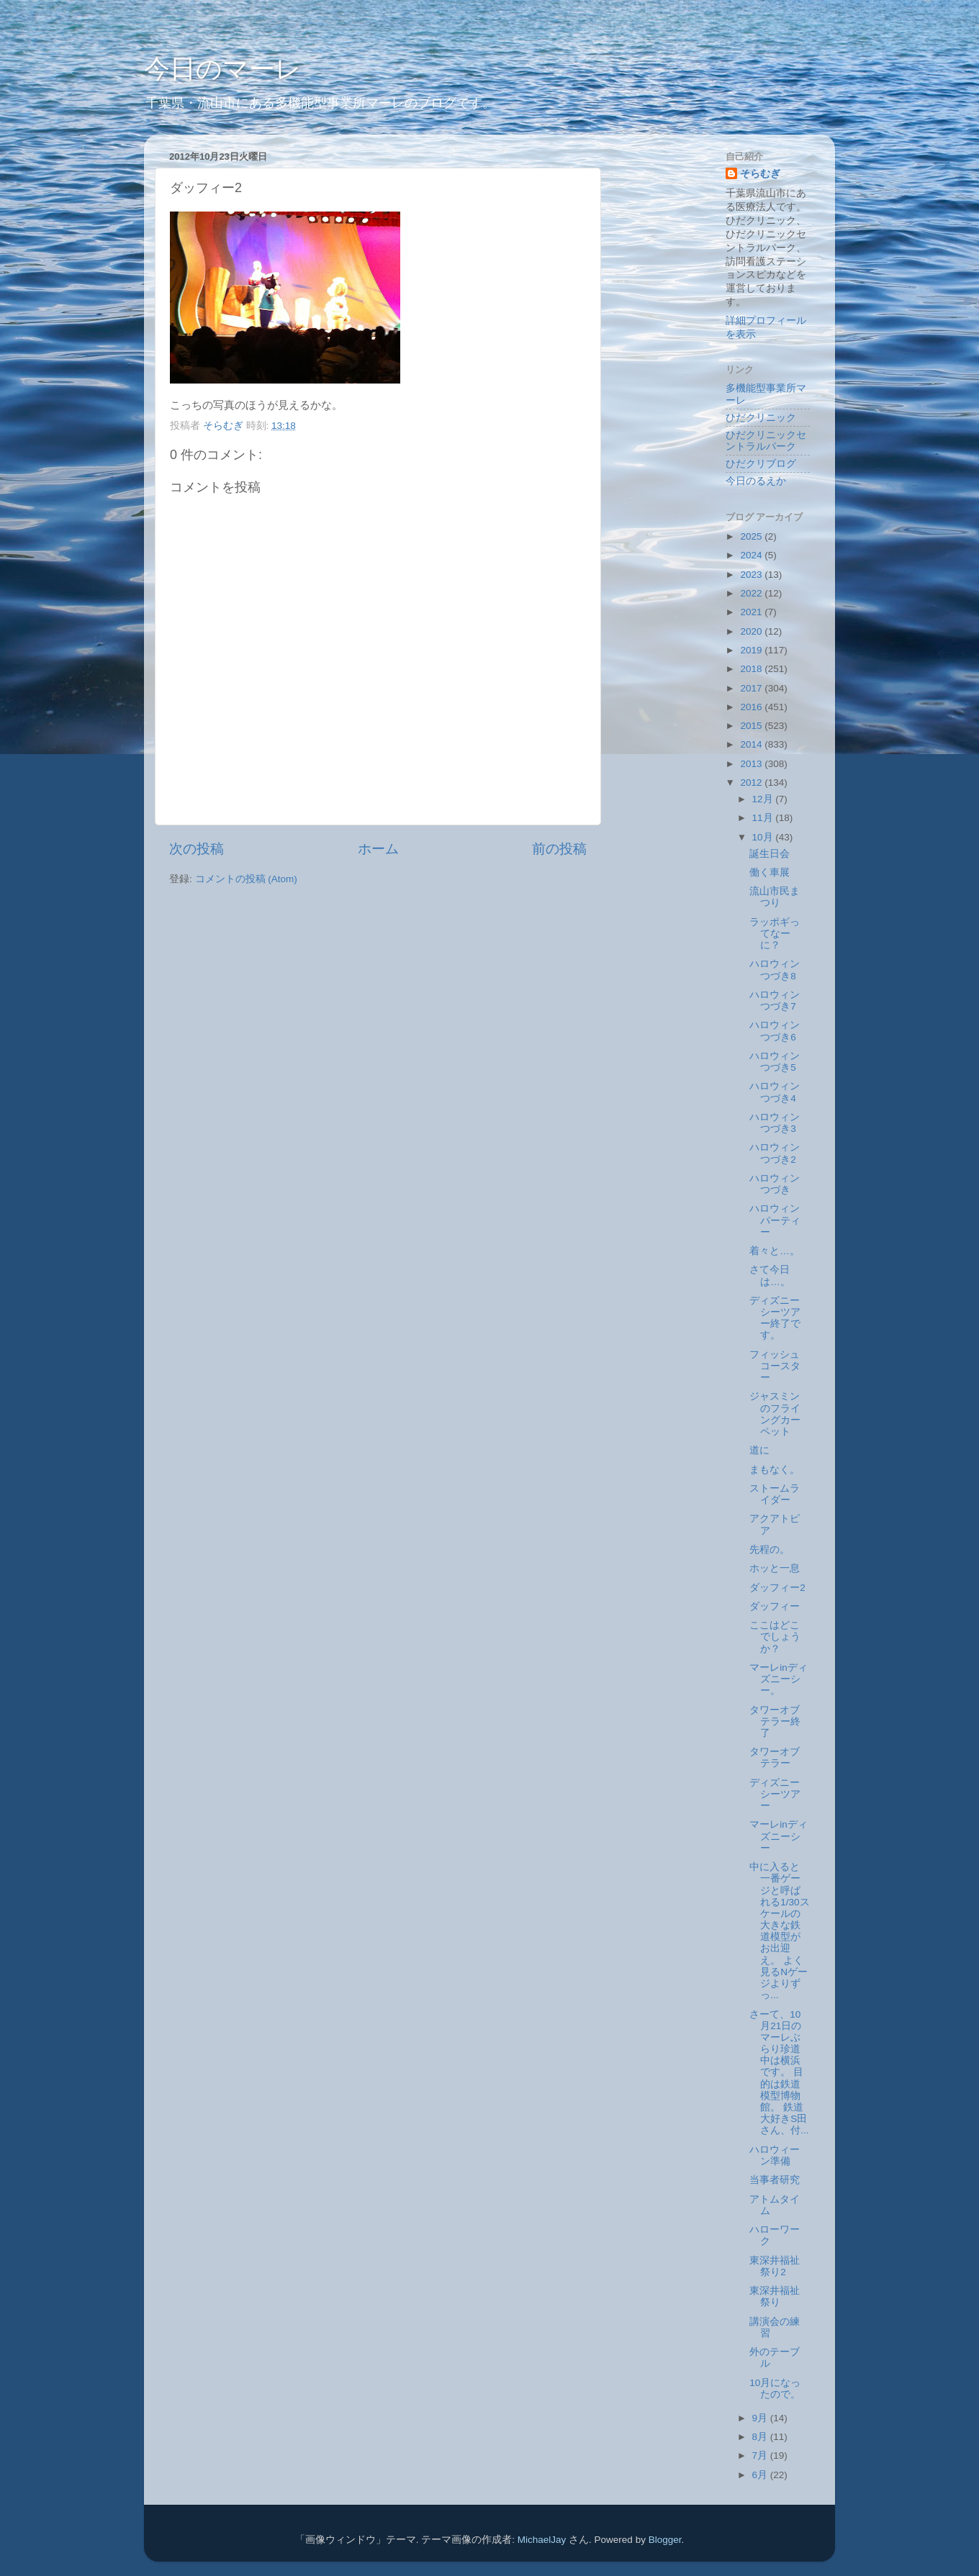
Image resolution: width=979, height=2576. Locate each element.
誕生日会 (769, 853)
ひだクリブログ (761, 463)
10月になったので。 (774, 2388)
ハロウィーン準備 (774, 2155)
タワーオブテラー (774, 1757)
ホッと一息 (774, 1568)
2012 (752, 782)
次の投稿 (196, 848)
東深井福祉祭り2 (774, 2266)
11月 (764, 817)
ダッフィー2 (777, 1587)
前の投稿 (559, 848)
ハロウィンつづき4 (774, 1092)
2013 (752, 763)
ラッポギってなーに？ (774, 934)
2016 (752, 707)
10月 (764, 837)
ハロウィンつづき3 (774, 1123)
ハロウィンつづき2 (774, 1153)
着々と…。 (774, 1251)
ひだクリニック (761, 417)
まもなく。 (774, 1469)
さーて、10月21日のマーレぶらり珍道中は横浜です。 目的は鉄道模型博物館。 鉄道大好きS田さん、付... (778, 2072)
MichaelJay (542, 2539)
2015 (752, 725)
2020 (752, 631)
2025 (752, 536)
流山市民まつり (774, 897)
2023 (752, 574)
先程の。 (769, 1549)
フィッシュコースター (774, 1366)
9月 (761, 2418)
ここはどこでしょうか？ (774, 1637)
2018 (752, 668)
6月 (761, 2475)
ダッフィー (774, 1606)
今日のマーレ (223, 68)
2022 (752, 593)
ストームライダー (774, 1494)
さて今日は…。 (769, 1275)
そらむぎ (760, 173)
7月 (761, 2455)
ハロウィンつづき (774, 1184)
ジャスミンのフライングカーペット (774, 1414)
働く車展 (769, 872)
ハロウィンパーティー (774, 1220)
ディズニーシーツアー (774, 1794)
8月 (761, 2436)
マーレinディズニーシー (778, 1836)
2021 (752, 612)
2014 (752, 744)
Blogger (665, 2539)
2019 (752, 650)
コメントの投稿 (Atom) (246, 879)
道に (759, 1450)
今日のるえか (756, 481)
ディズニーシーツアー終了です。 (774, 1318)
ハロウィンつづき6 (774, 1031)
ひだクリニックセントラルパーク (766, 441)
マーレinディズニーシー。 (778, 1679)
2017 (752, 688)
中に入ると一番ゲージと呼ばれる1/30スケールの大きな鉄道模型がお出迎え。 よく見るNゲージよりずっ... (779, 1930)
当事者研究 (774, 2179)
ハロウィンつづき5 (774, 1062)
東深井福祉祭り (774, 2296)
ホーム (378, 848)
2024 (752, 555)
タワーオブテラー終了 (774, 1721)
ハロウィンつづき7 (774, 1000)
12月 (764, 799)
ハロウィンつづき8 (774, 969)
